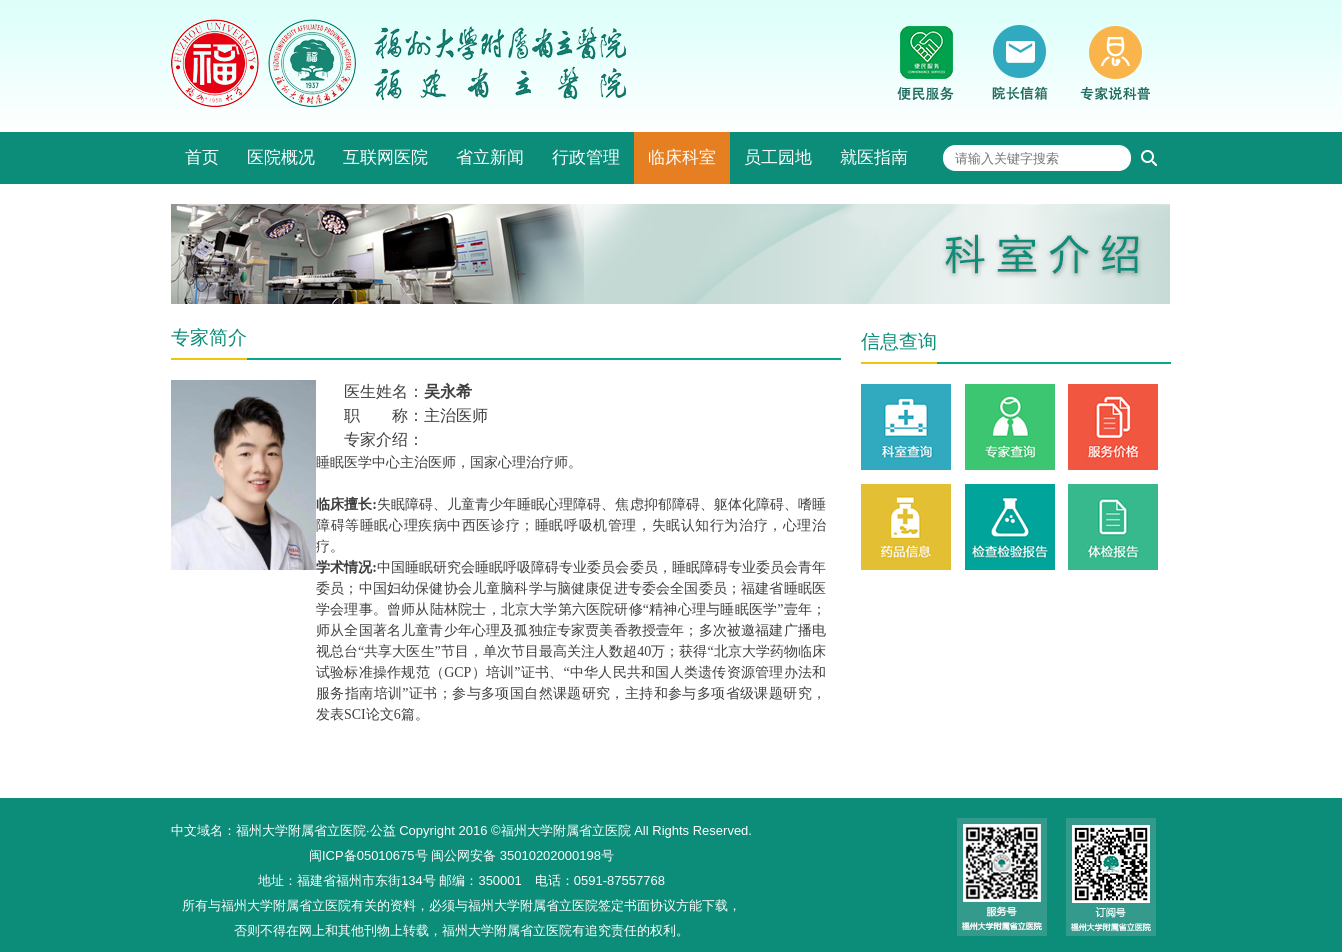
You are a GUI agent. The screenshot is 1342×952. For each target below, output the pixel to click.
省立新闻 (490, 157)
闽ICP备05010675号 (368, 855)
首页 (202, 157)
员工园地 (778, 157)
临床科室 (682, 157)
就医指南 (874, 157)
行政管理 (586, 157)
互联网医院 (385, 157)
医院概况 (281, 157)
